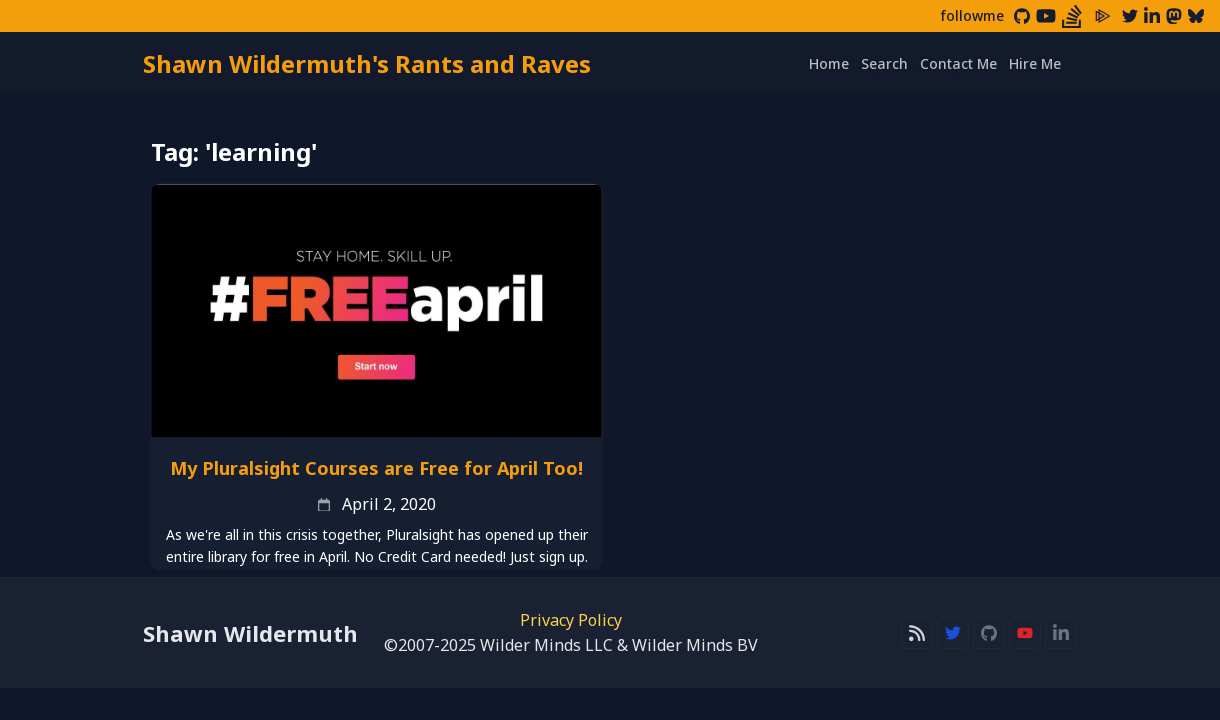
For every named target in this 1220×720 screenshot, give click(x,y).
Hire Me (1035, 63)
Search (884, 63)
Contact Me (958, 63)
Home (829, 63)
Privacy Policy (571, 620)
